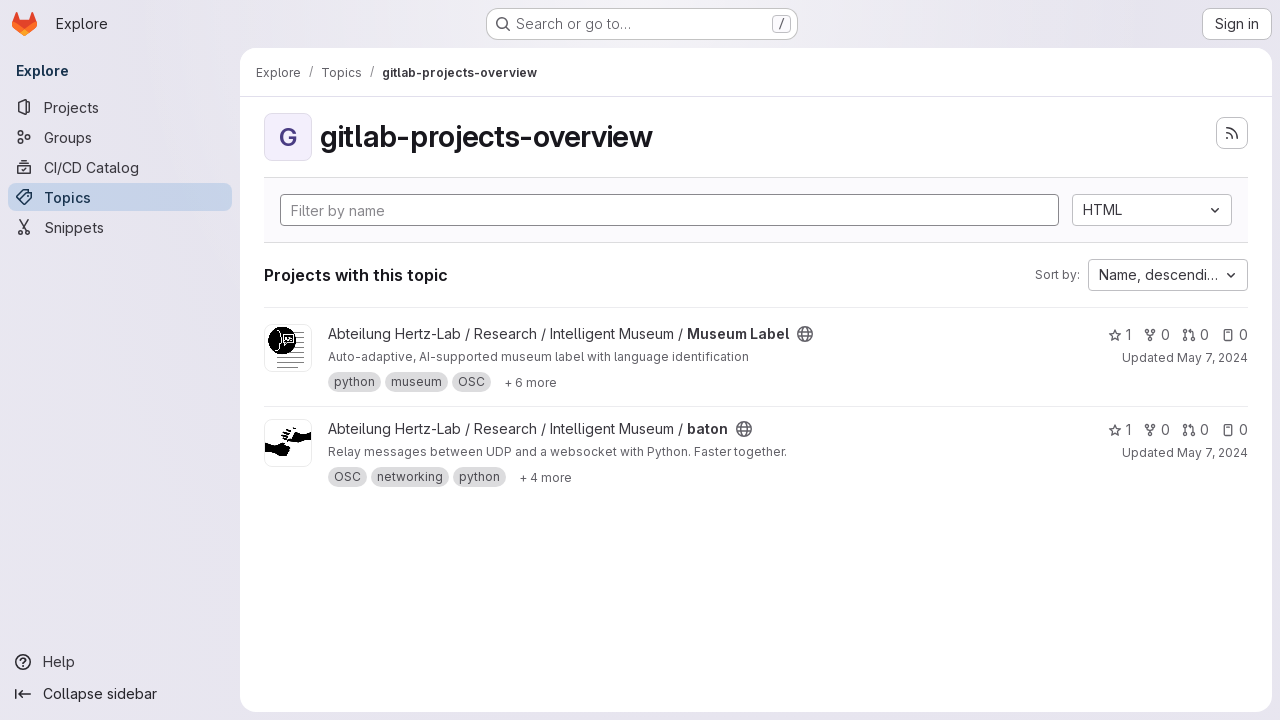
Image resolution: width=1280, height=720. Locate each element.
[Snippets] (120, 227)
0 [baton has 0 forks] (1156, 429)
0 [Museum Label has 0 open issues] (1234, 334)
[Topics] (120, 197)
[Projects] (120, 107)
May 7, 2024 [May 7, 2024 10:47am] (1212, 357)
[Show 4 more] (545, 477)
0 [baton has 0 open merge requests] (1195, 429)
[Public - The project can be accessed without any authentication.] (805, 334)
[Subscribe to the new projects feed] (1232, 133)
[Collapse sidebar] (120, 694)
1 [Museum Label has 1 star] (1119, 334)
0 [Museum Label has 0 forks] (1156, 334)
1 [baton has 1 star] (1119, 429)
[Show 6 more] (530, 382)
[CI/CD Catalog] (120, 167)
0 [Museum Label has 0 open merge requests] (1195, 334)
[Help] (120, 662)
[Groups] (120, 137)
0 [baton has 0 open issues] (1234, 429)
